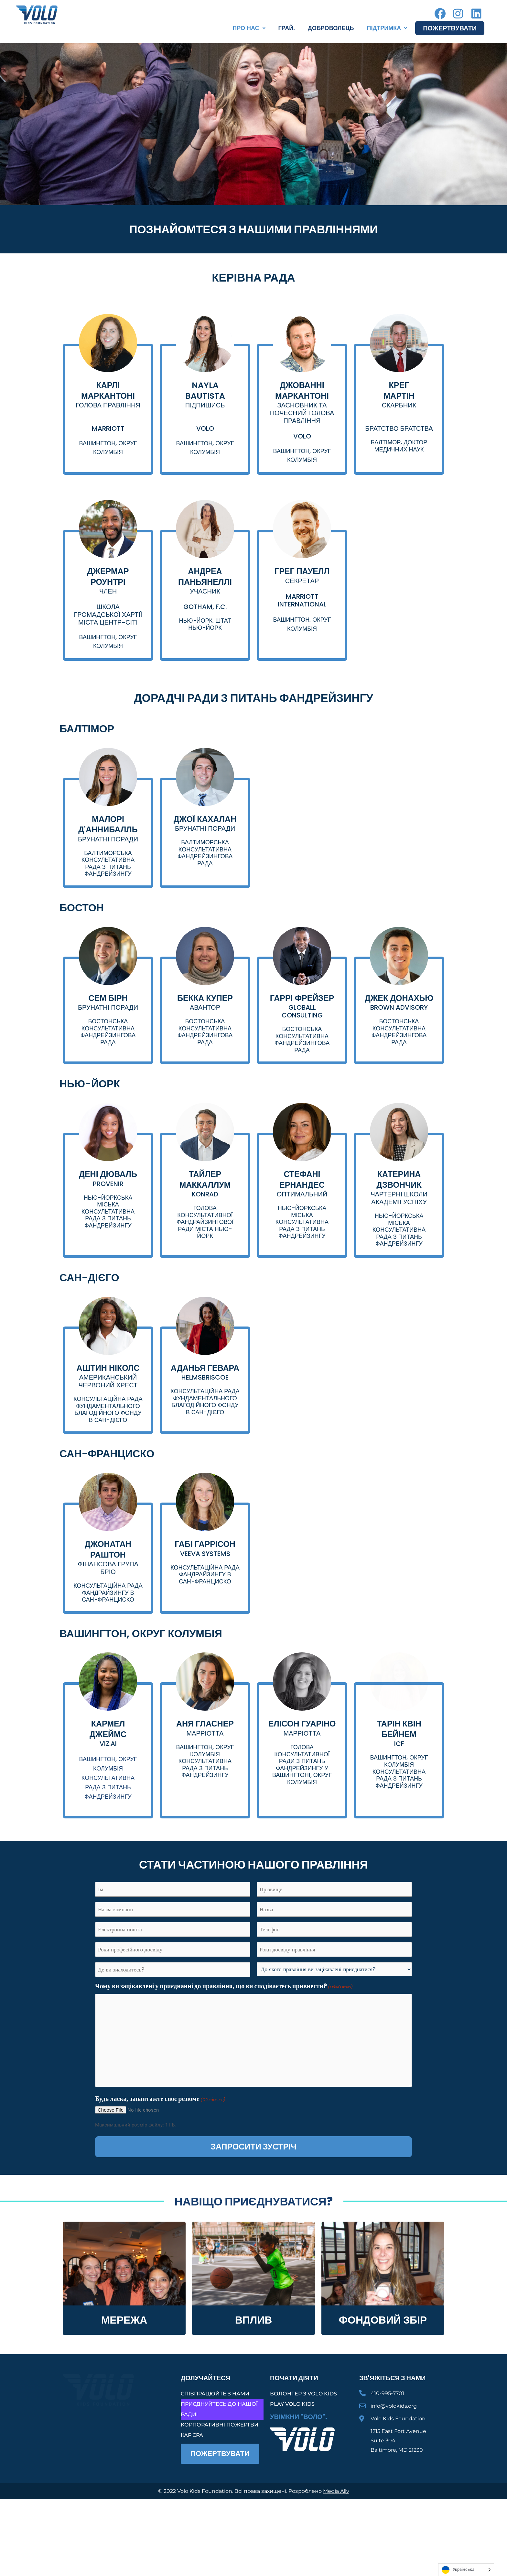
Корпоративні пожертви (219, 2469)
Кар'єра (192, 2479)
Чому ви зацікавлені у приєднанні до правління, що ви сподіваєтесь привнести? (224, 2030)
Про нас (248, 28)
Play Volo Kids (292, 2448)
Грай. (286, 28)
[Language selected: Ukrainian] (466, 2569)
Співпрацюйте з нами (215, 2438)
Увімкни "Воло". (298, 2460)
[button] (249, 28)
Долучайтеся (205, 2421)
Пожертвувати (450, 28)
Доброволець (331, 28)
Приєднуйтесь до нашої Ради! (219, 2453)
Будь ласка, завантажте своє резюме (160, 2143)
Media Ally (336, 2535)
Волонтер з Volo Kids (303, 2438)
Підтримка (387, 28)
